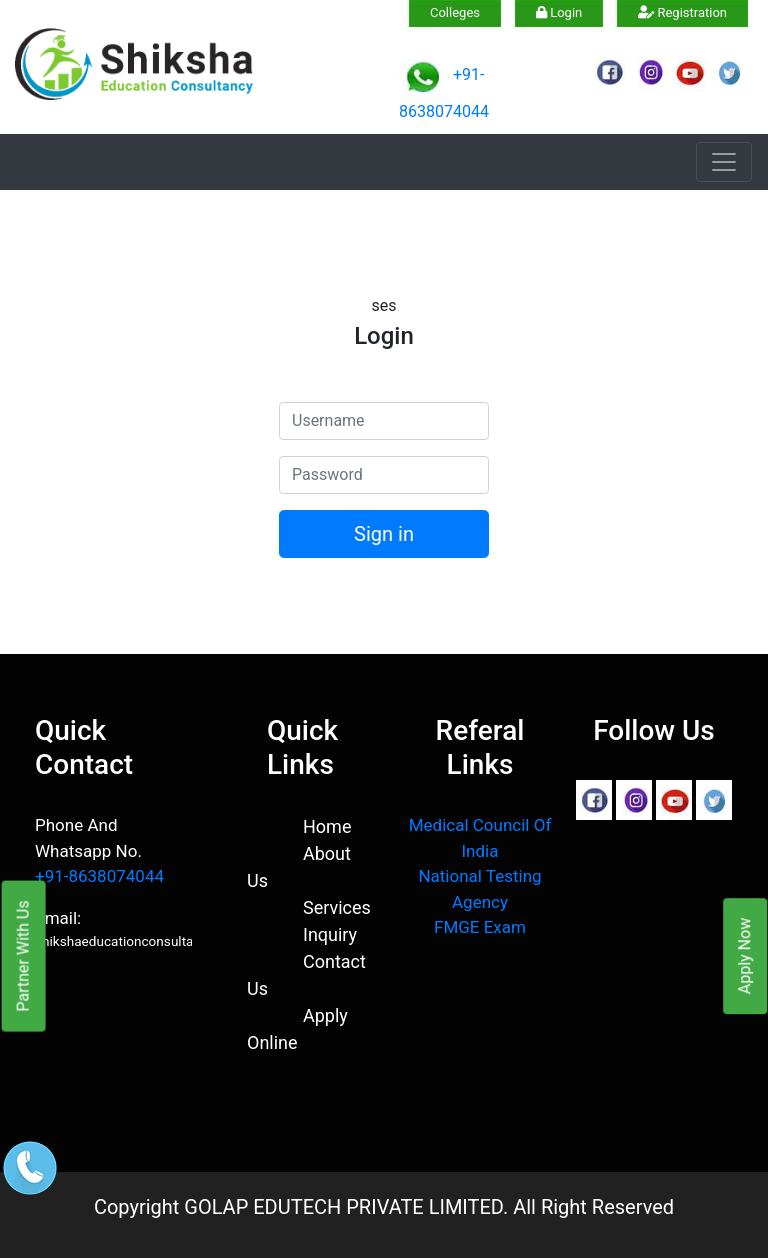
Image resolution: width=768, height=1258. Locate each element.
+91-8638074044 (99, 876)
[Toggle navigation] (724, 162)
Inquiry (330, 934)
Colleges (455, 12)
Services (337, 907)
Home (327, 826)
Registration (682, 12)
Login (559, 12)
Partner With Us (23, 955)
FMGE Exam (480, 927)
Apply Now (744, 956)
